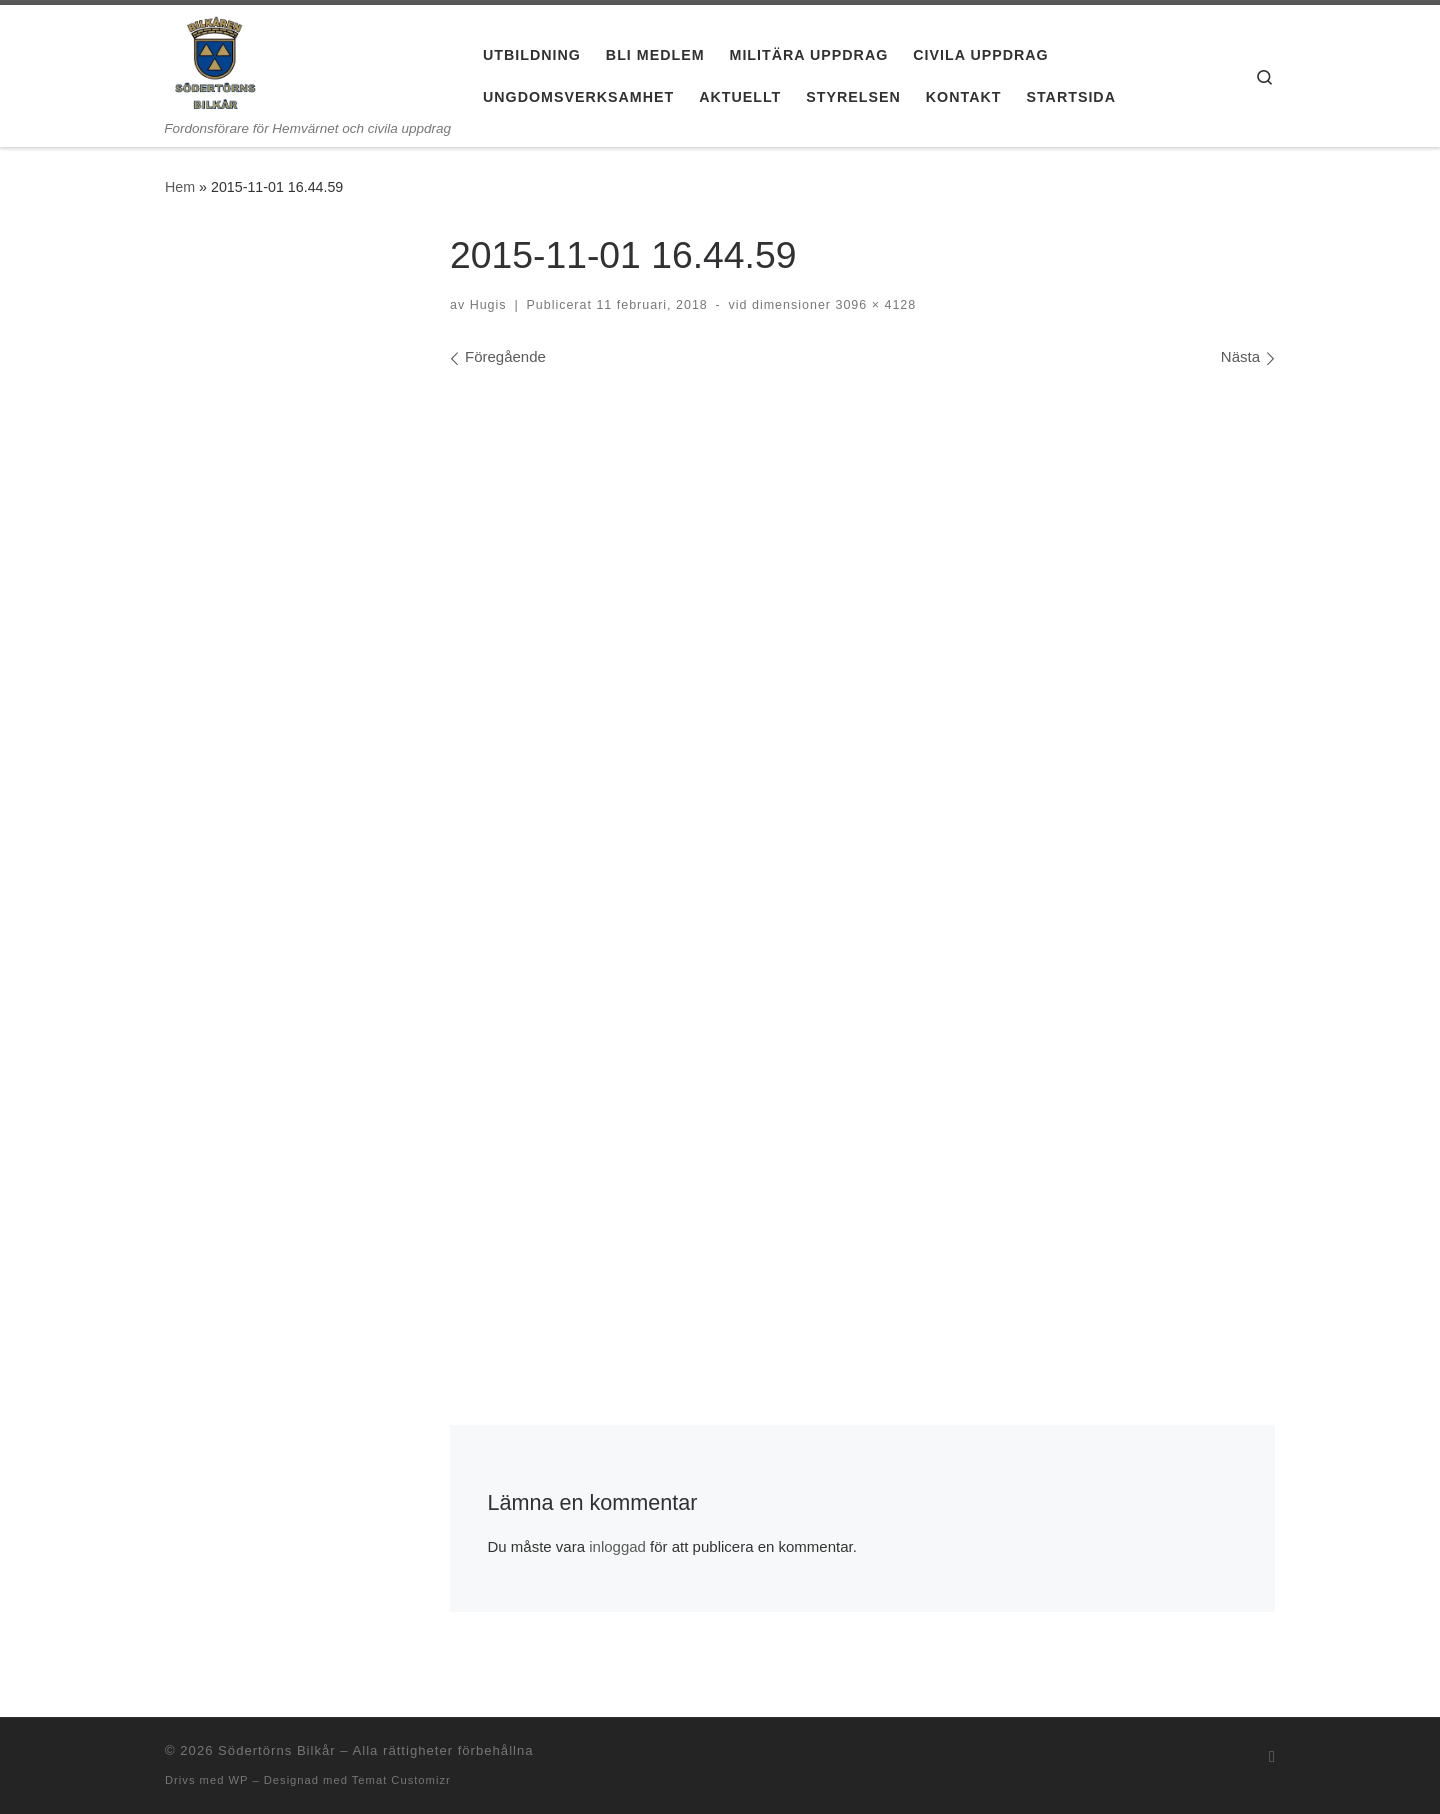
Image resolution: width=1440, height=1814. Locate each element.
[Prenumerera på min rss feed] (1272, 1756)
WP (238, 1780)
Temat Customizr (401, 1780)
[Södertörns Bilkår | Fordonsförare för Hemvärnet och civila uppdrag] (215, 62)
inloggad (617, 1546)
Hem (180, 187)
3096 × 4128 (873, 305)
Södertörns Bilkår (277, 1750)
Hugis (488, 305)
